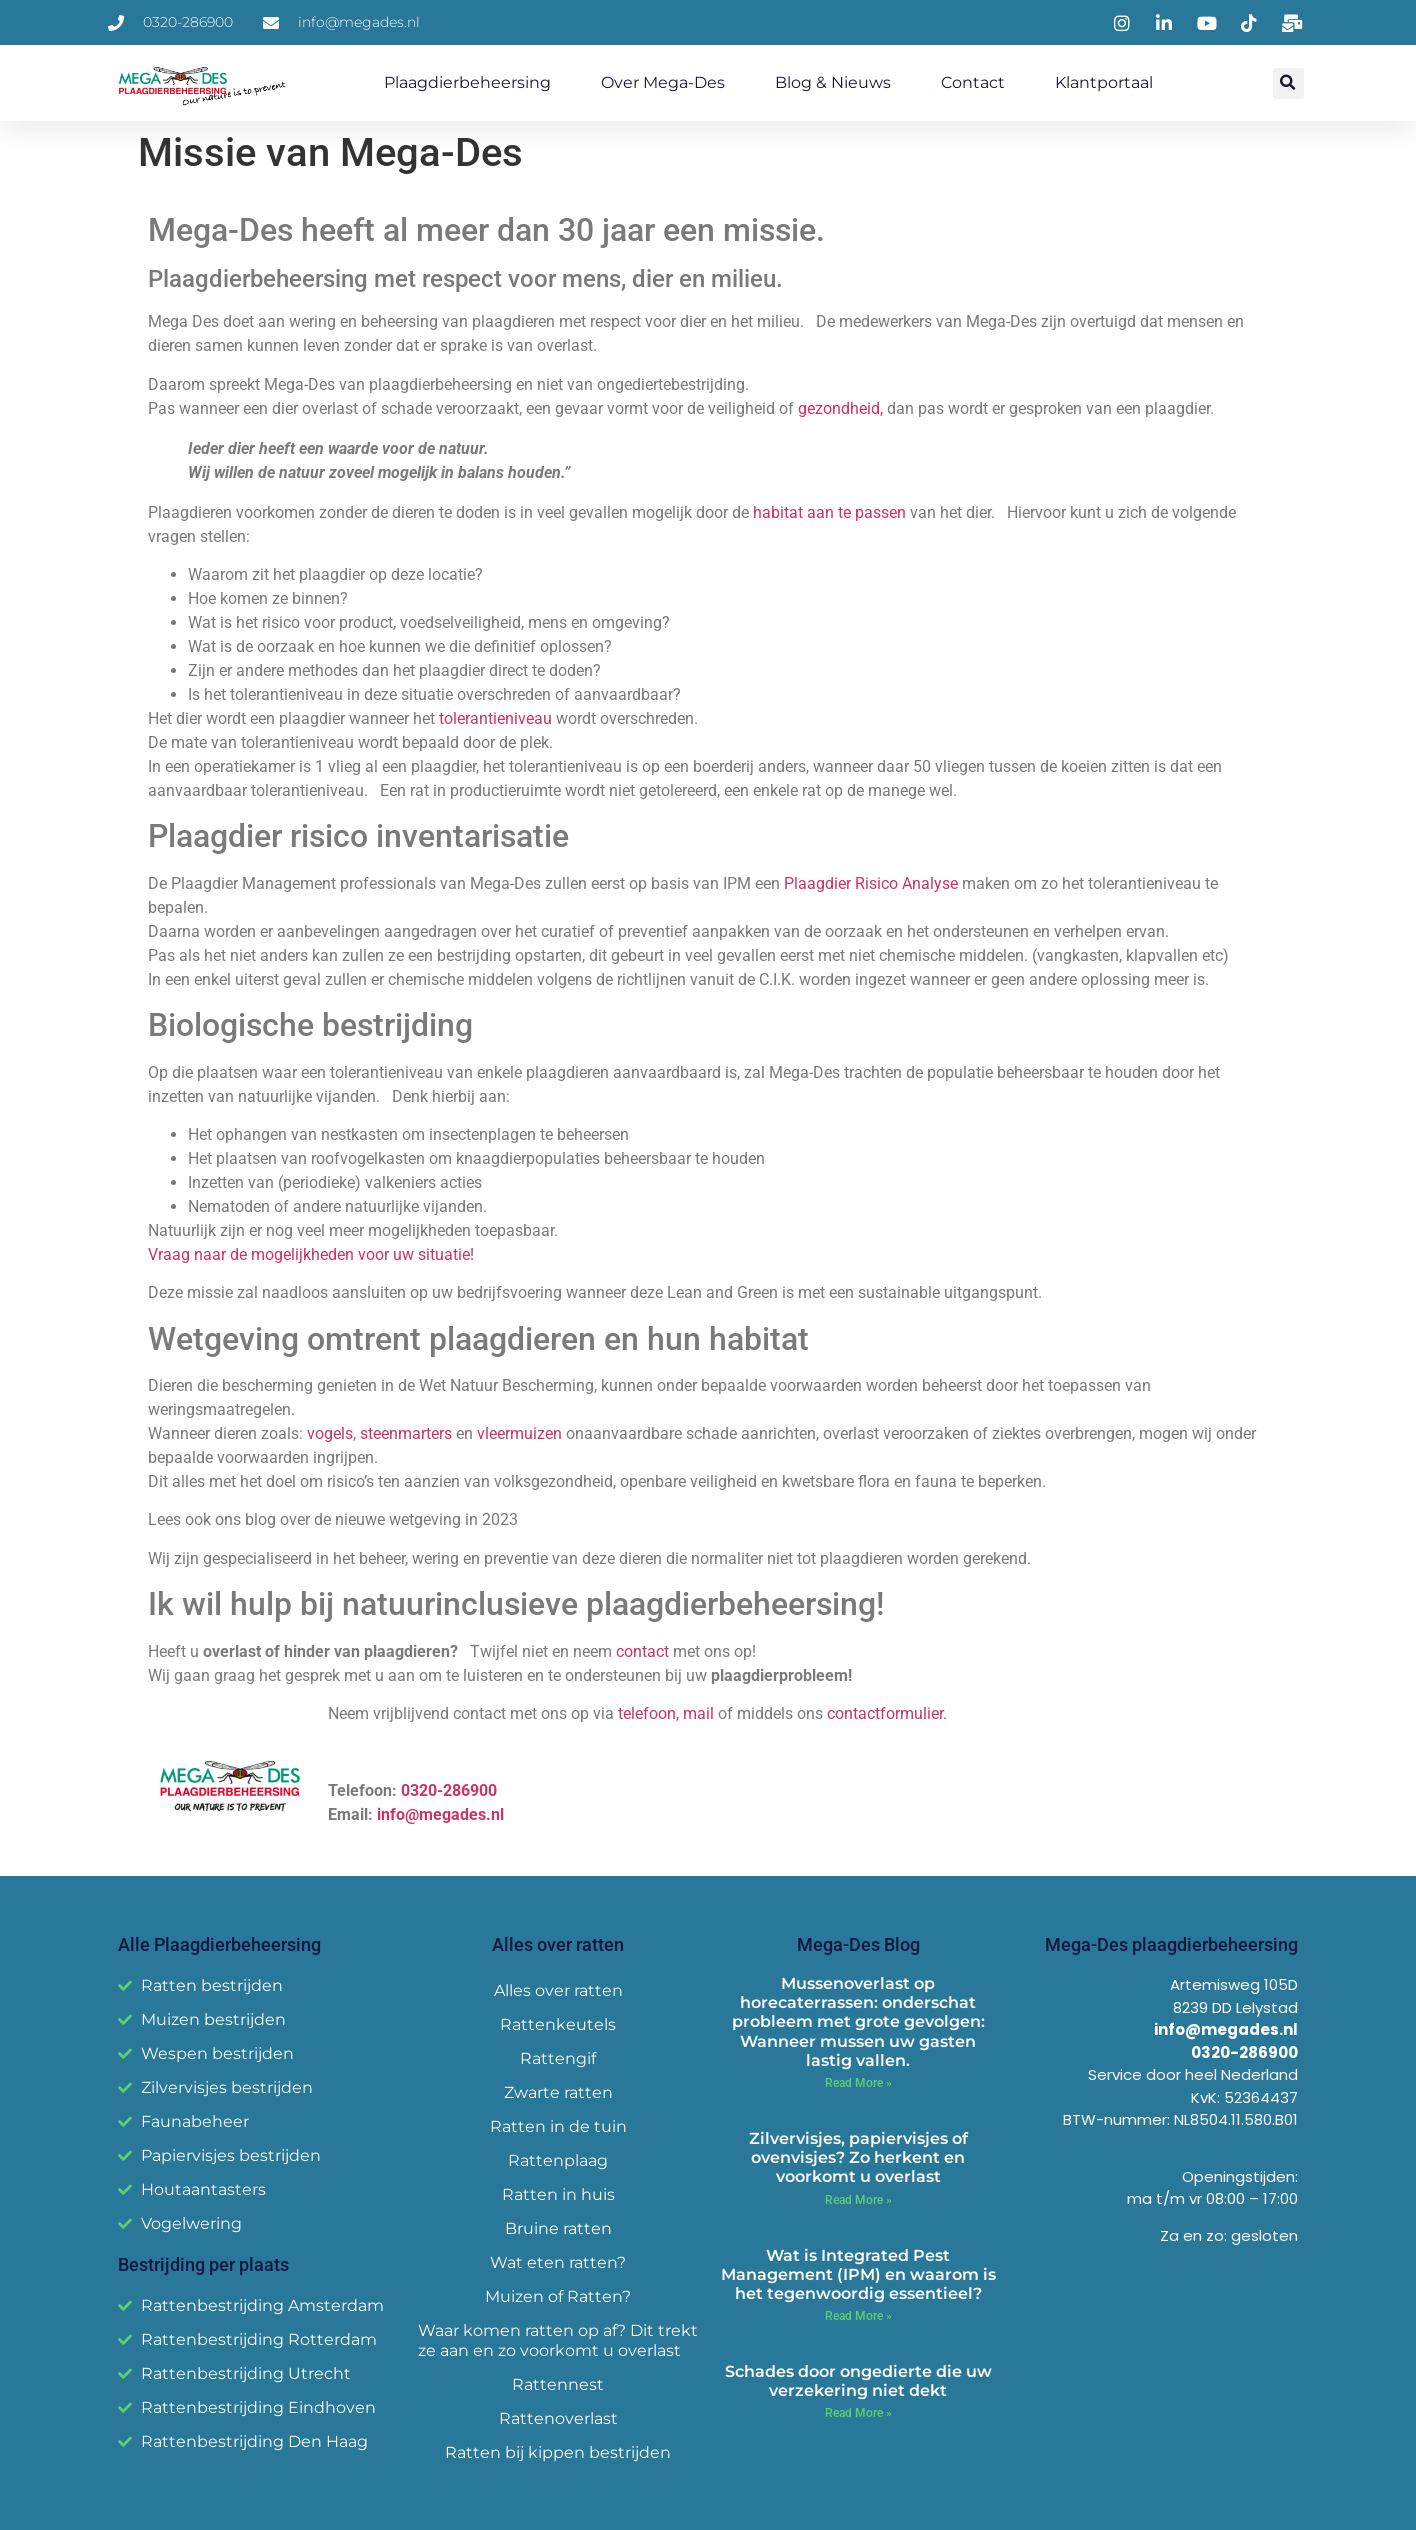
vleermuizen (519, 1433)
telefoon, (648, 1713)
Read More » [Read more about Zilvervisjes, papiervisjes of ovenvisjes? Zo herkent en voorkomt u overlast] (858, 2200)
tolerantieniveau (495, 718)
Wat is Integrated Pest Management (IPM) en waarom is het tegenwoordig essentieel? (858, 2274)
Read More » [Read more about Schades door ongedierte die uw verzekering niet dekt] (858, 2413)
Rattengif (558, 2058)
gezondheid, (840, 408)
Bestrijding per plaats (203, 2264)
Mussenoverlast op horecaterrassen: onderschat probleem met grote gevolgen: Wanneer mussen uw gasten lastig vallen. (858, 2022)
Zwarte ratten (558, 2092)
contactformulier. (887, 1713)
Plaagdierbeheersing (467, 82)
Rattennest (558, 2384)
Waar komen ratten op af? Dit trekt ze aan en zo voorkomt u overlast (558, 2340)
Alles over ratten (558, 1990)
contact (642, 1651)
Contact (973, 82)
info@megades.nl (440, 1814)
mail (698, 1713)
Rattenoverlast (558, 2418)
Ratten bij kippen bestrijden (558, 2452)
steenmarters (406, 1433)
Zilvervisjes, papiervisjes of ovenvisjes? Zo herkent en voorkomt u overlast (858, 2157)
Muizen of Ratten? (558, 2296)
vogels (330, 1433)
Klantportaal (1104, 82)
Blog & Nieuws (833, 82)
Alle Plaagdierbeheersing (219, 1944)
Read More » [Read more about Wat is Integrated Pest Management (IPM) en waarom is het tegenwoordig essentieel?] (858, 2316)
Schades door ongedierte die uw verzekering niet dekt (858, 2381)
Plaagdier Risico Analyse (873, 883)
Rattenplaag (558, 2160)
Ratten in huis (558, 2194)
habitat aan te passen (829, 512)
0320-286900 (447, 1790)
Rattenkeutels (558, 2024)
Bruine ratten (558, 2228)
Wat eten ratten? (558, 2262)
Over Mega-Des (663, 82)
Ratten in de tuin (558, 2126)
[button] (1288, 83)
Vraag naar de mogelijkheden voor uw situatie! (311, 1254)
